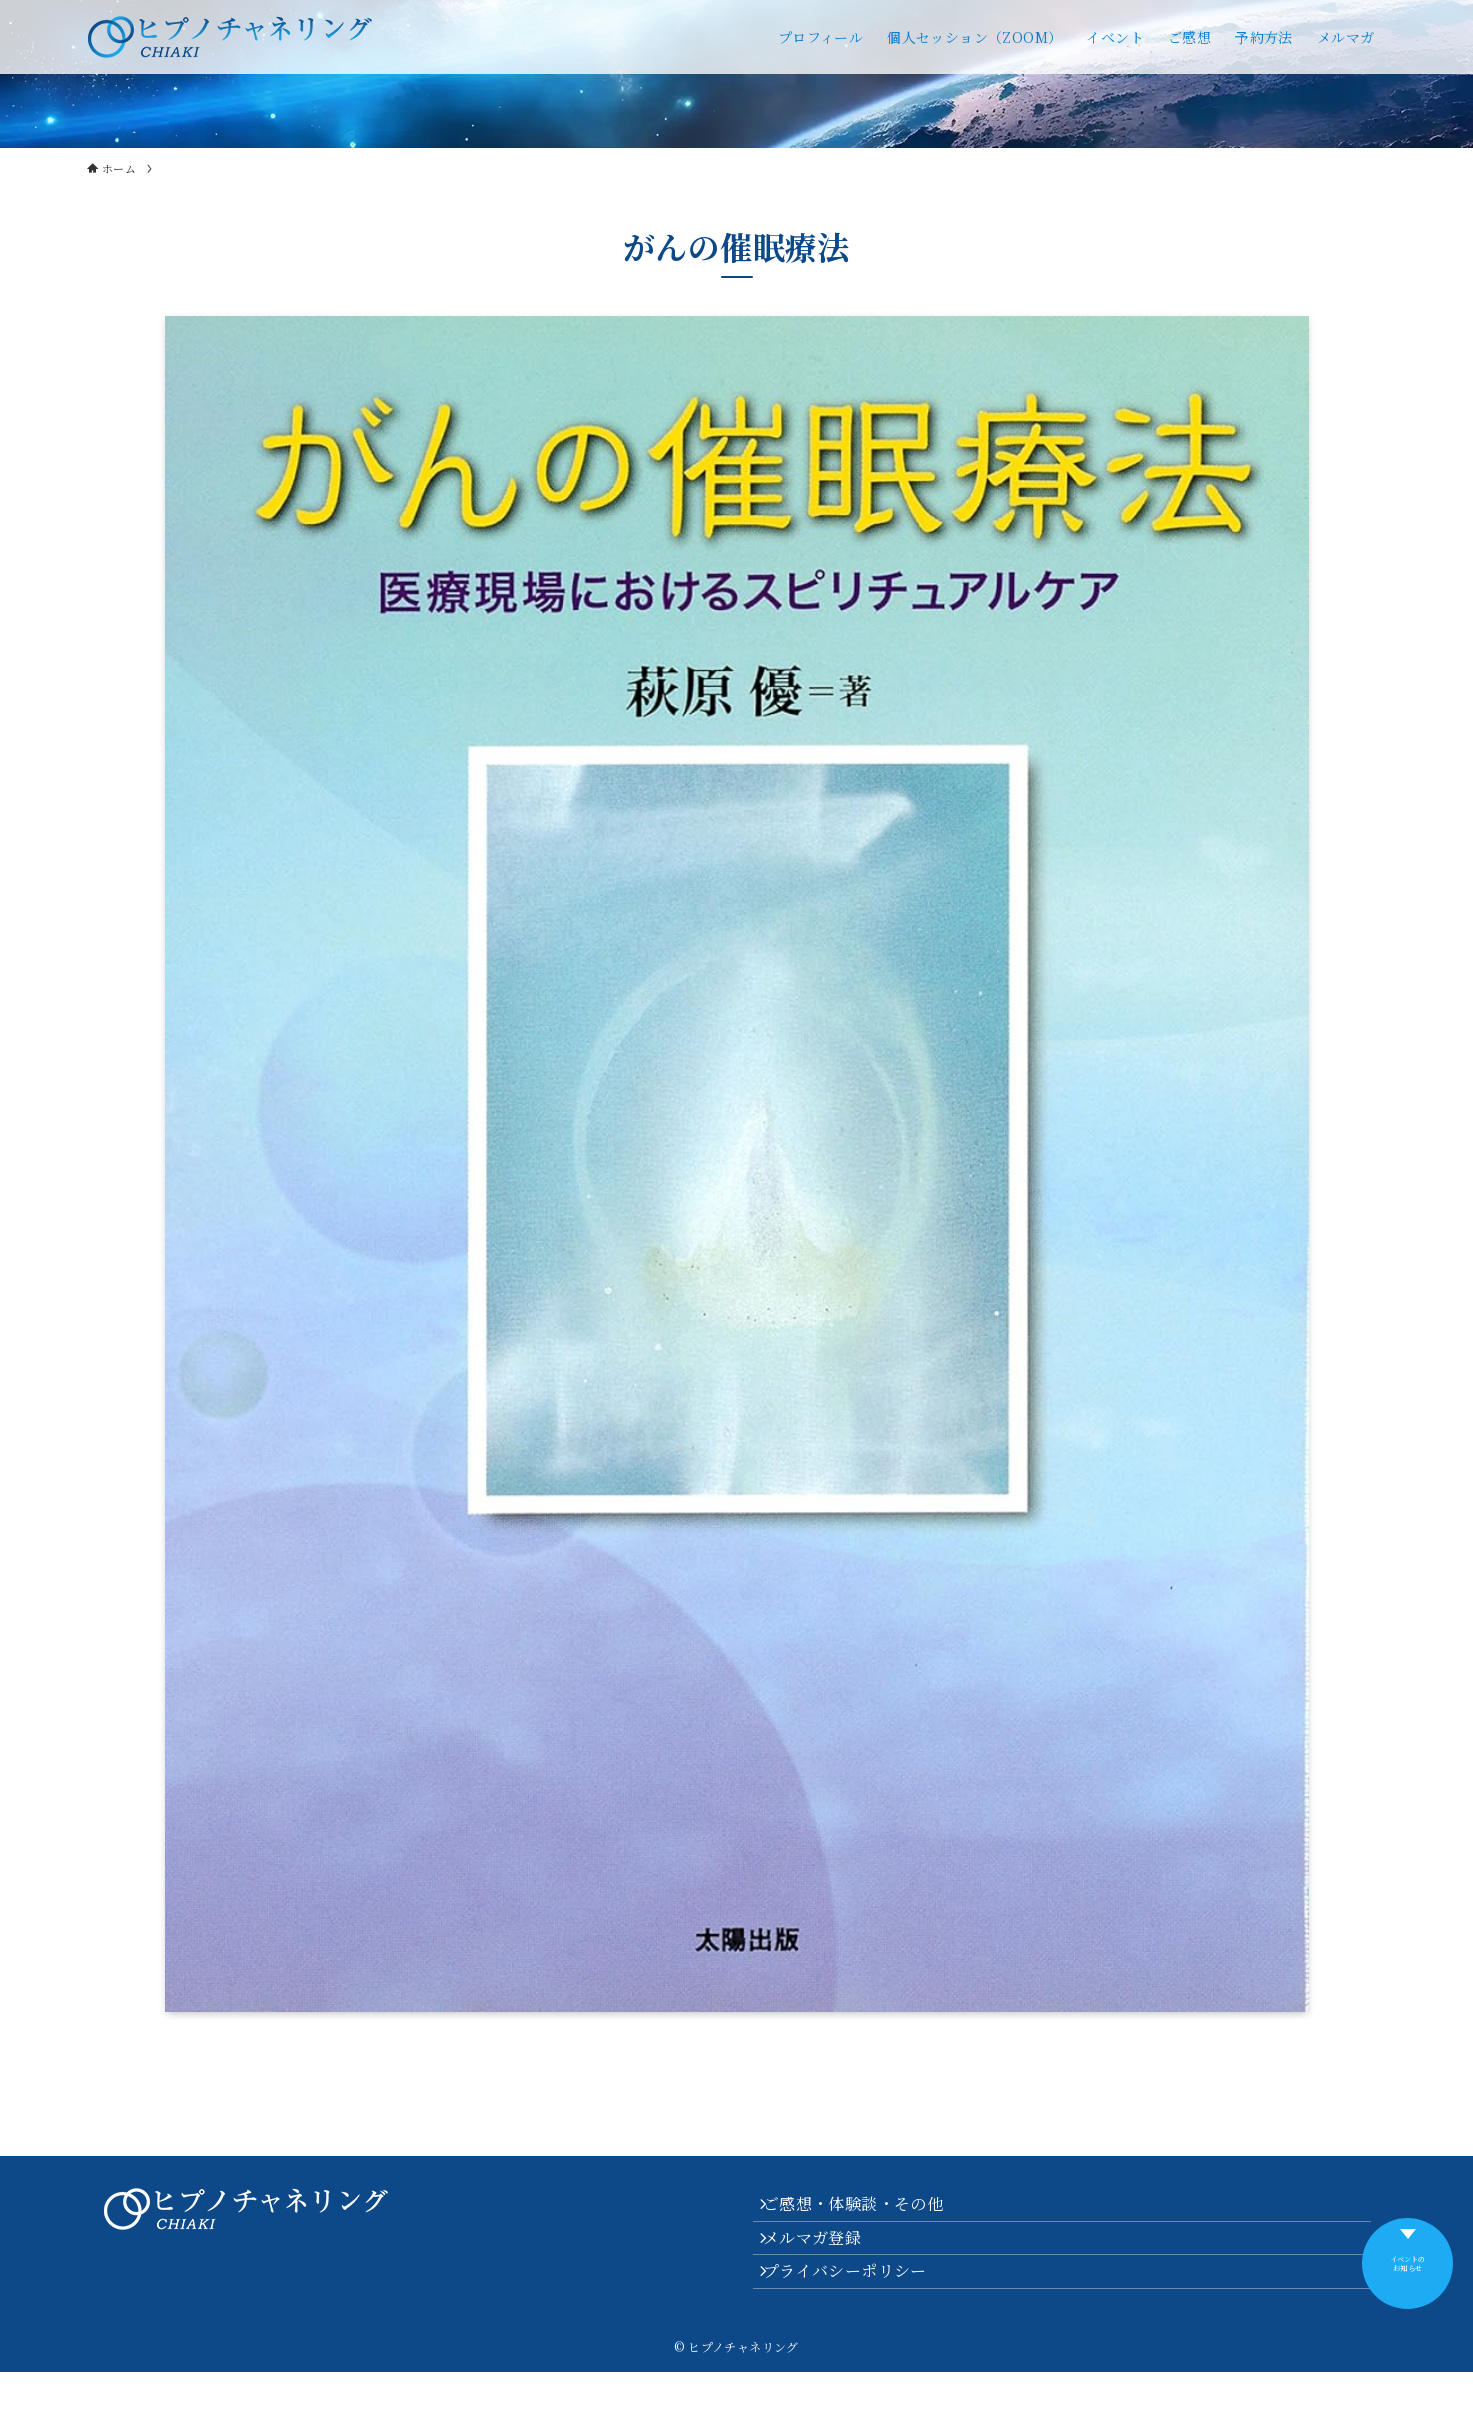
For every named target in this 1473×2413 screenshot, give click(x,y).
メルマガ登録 (826, 2257)
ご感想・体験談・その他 (867, 2210)
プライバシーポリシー (859, 2305)
